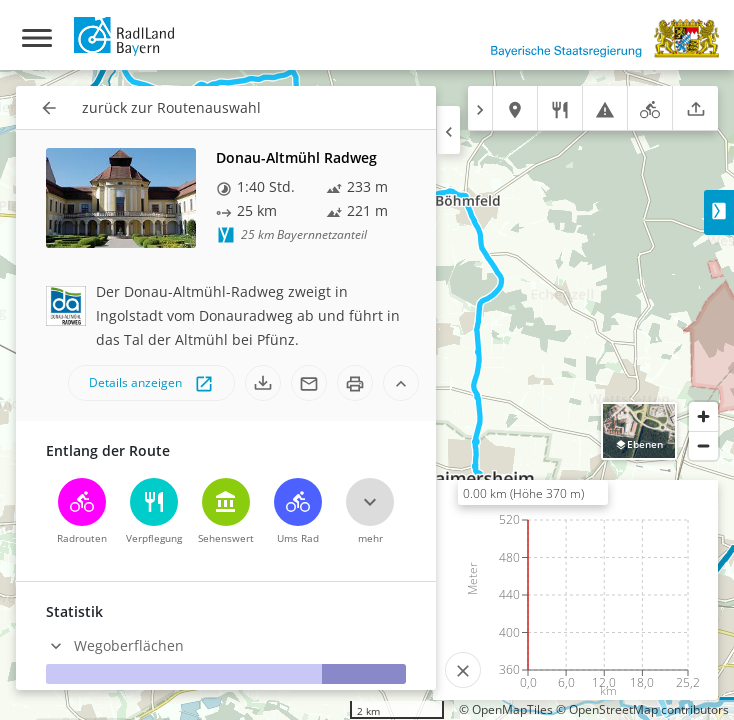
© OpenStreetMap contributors (642, 709)
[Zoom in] (703, 416)
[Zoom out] (703, 445)
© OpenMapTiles (506, 709)
